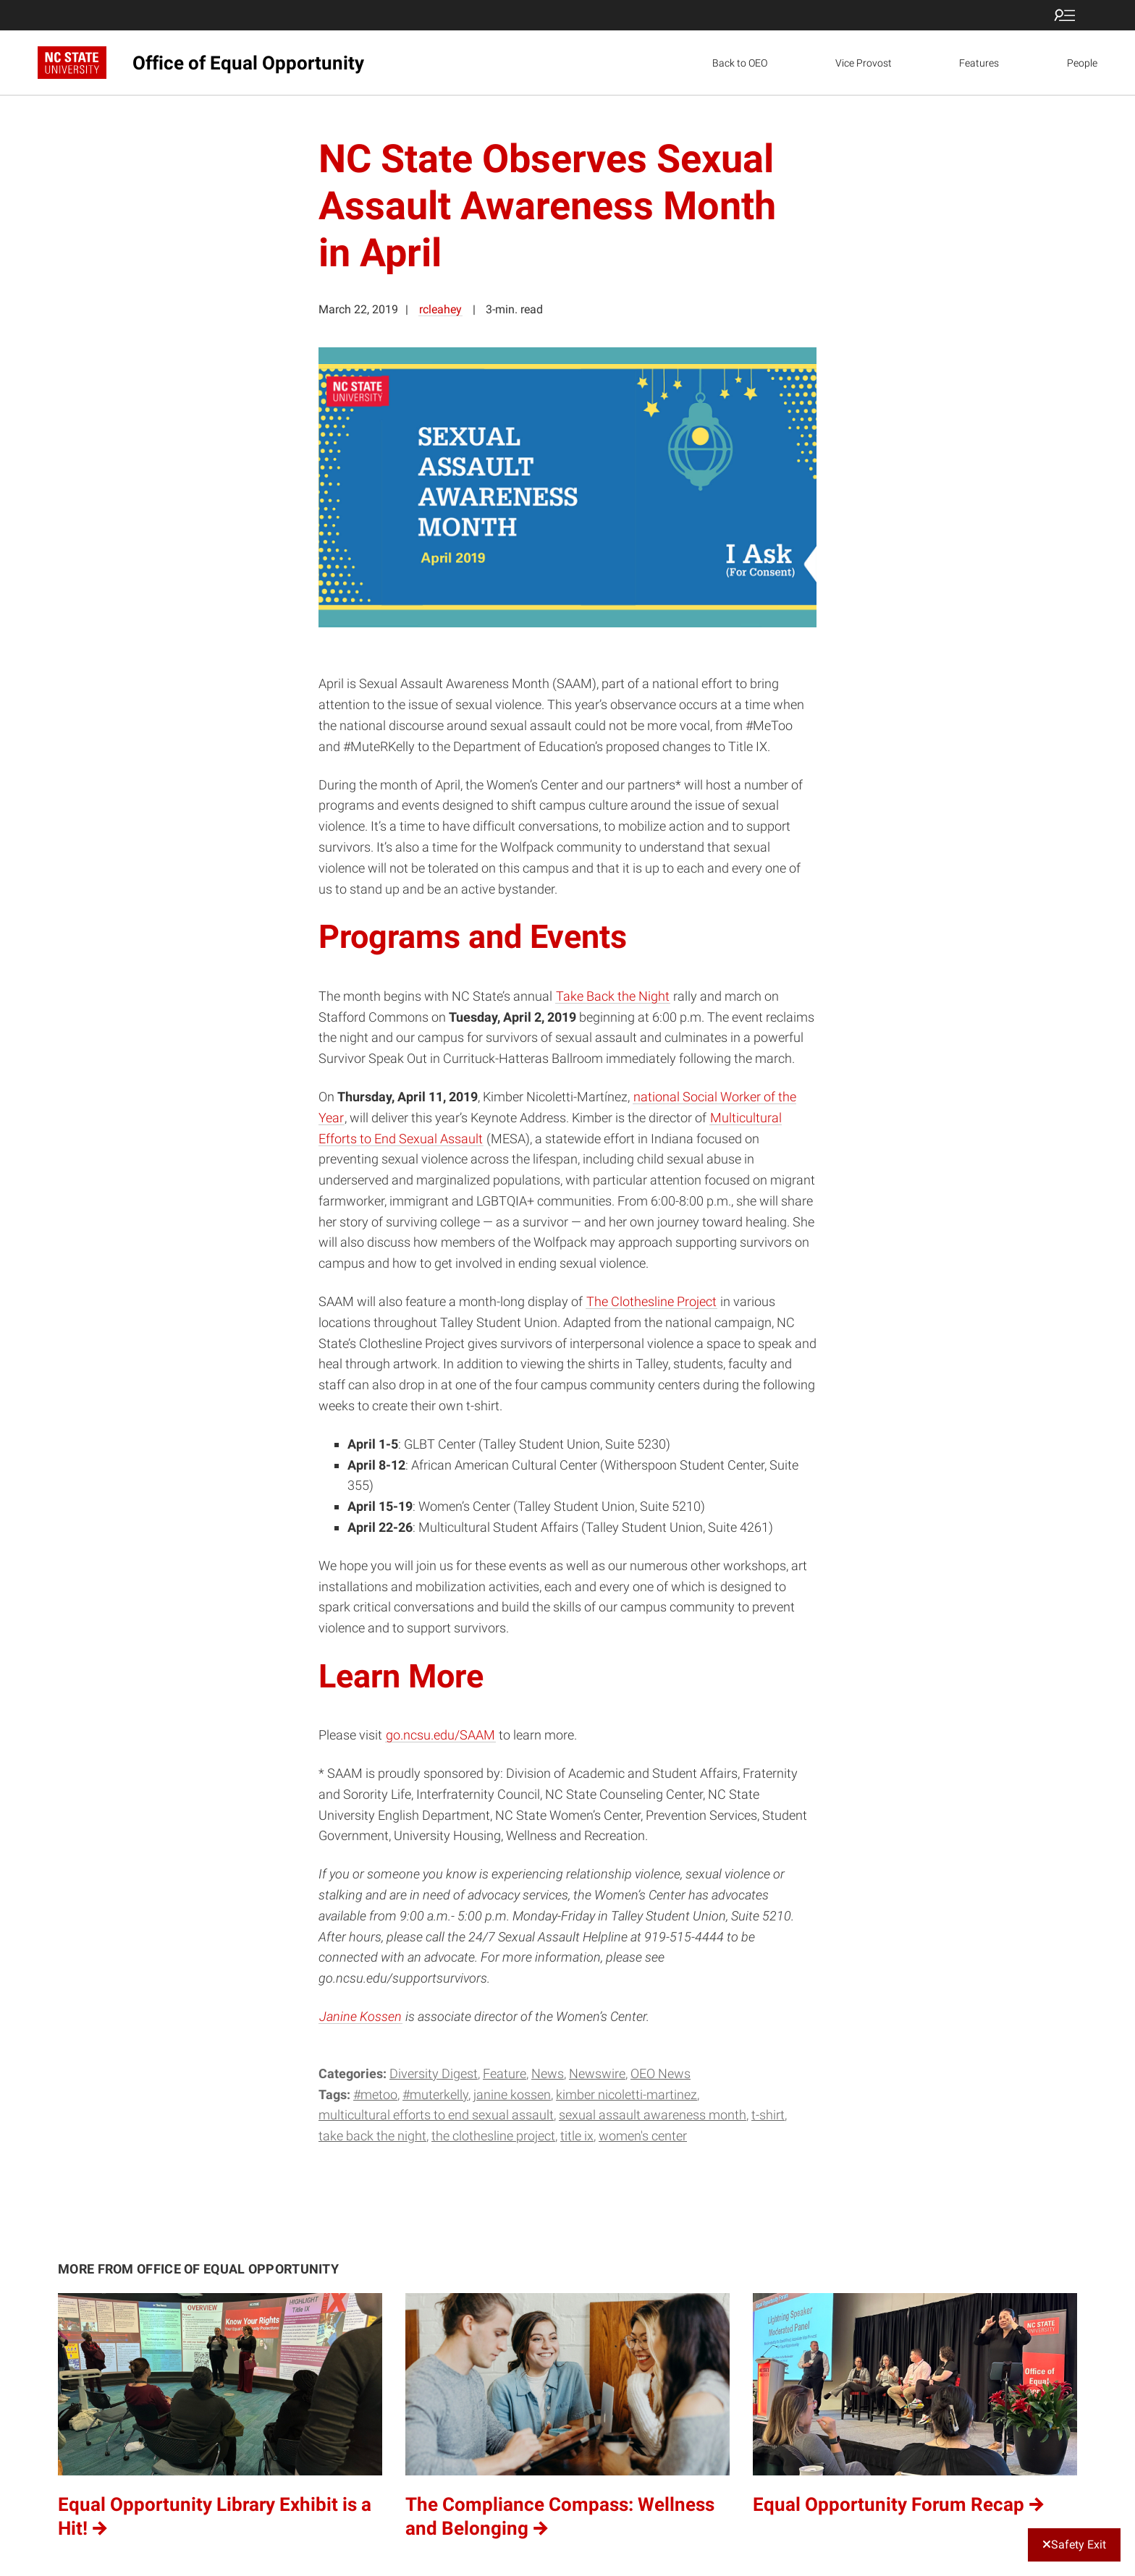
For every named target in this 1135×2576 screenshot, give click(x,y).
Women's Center (643, 2135)
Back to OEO (739, 63)
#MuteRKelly (435, 2094)
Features (979, 63)
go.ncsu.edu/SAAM (440, 1734)
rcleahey (440, 309)
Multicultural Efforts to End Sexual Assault (436, 2114)
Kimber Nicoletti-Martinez (626, 2094)
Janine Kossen (360, 2016)
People (1082, 63)
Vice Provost (863, 63)
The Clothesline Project (651, 1301)
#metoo (375, 2094)
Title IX (577, 2135)
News (547, 2073)
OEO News (660, 2073)
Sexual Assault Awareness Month (652, 2114)
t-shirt (768, 2114)
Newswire (597, 2073)
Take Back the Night (613, 996)
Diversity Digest (433, 2073)
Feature (504, 2073)
